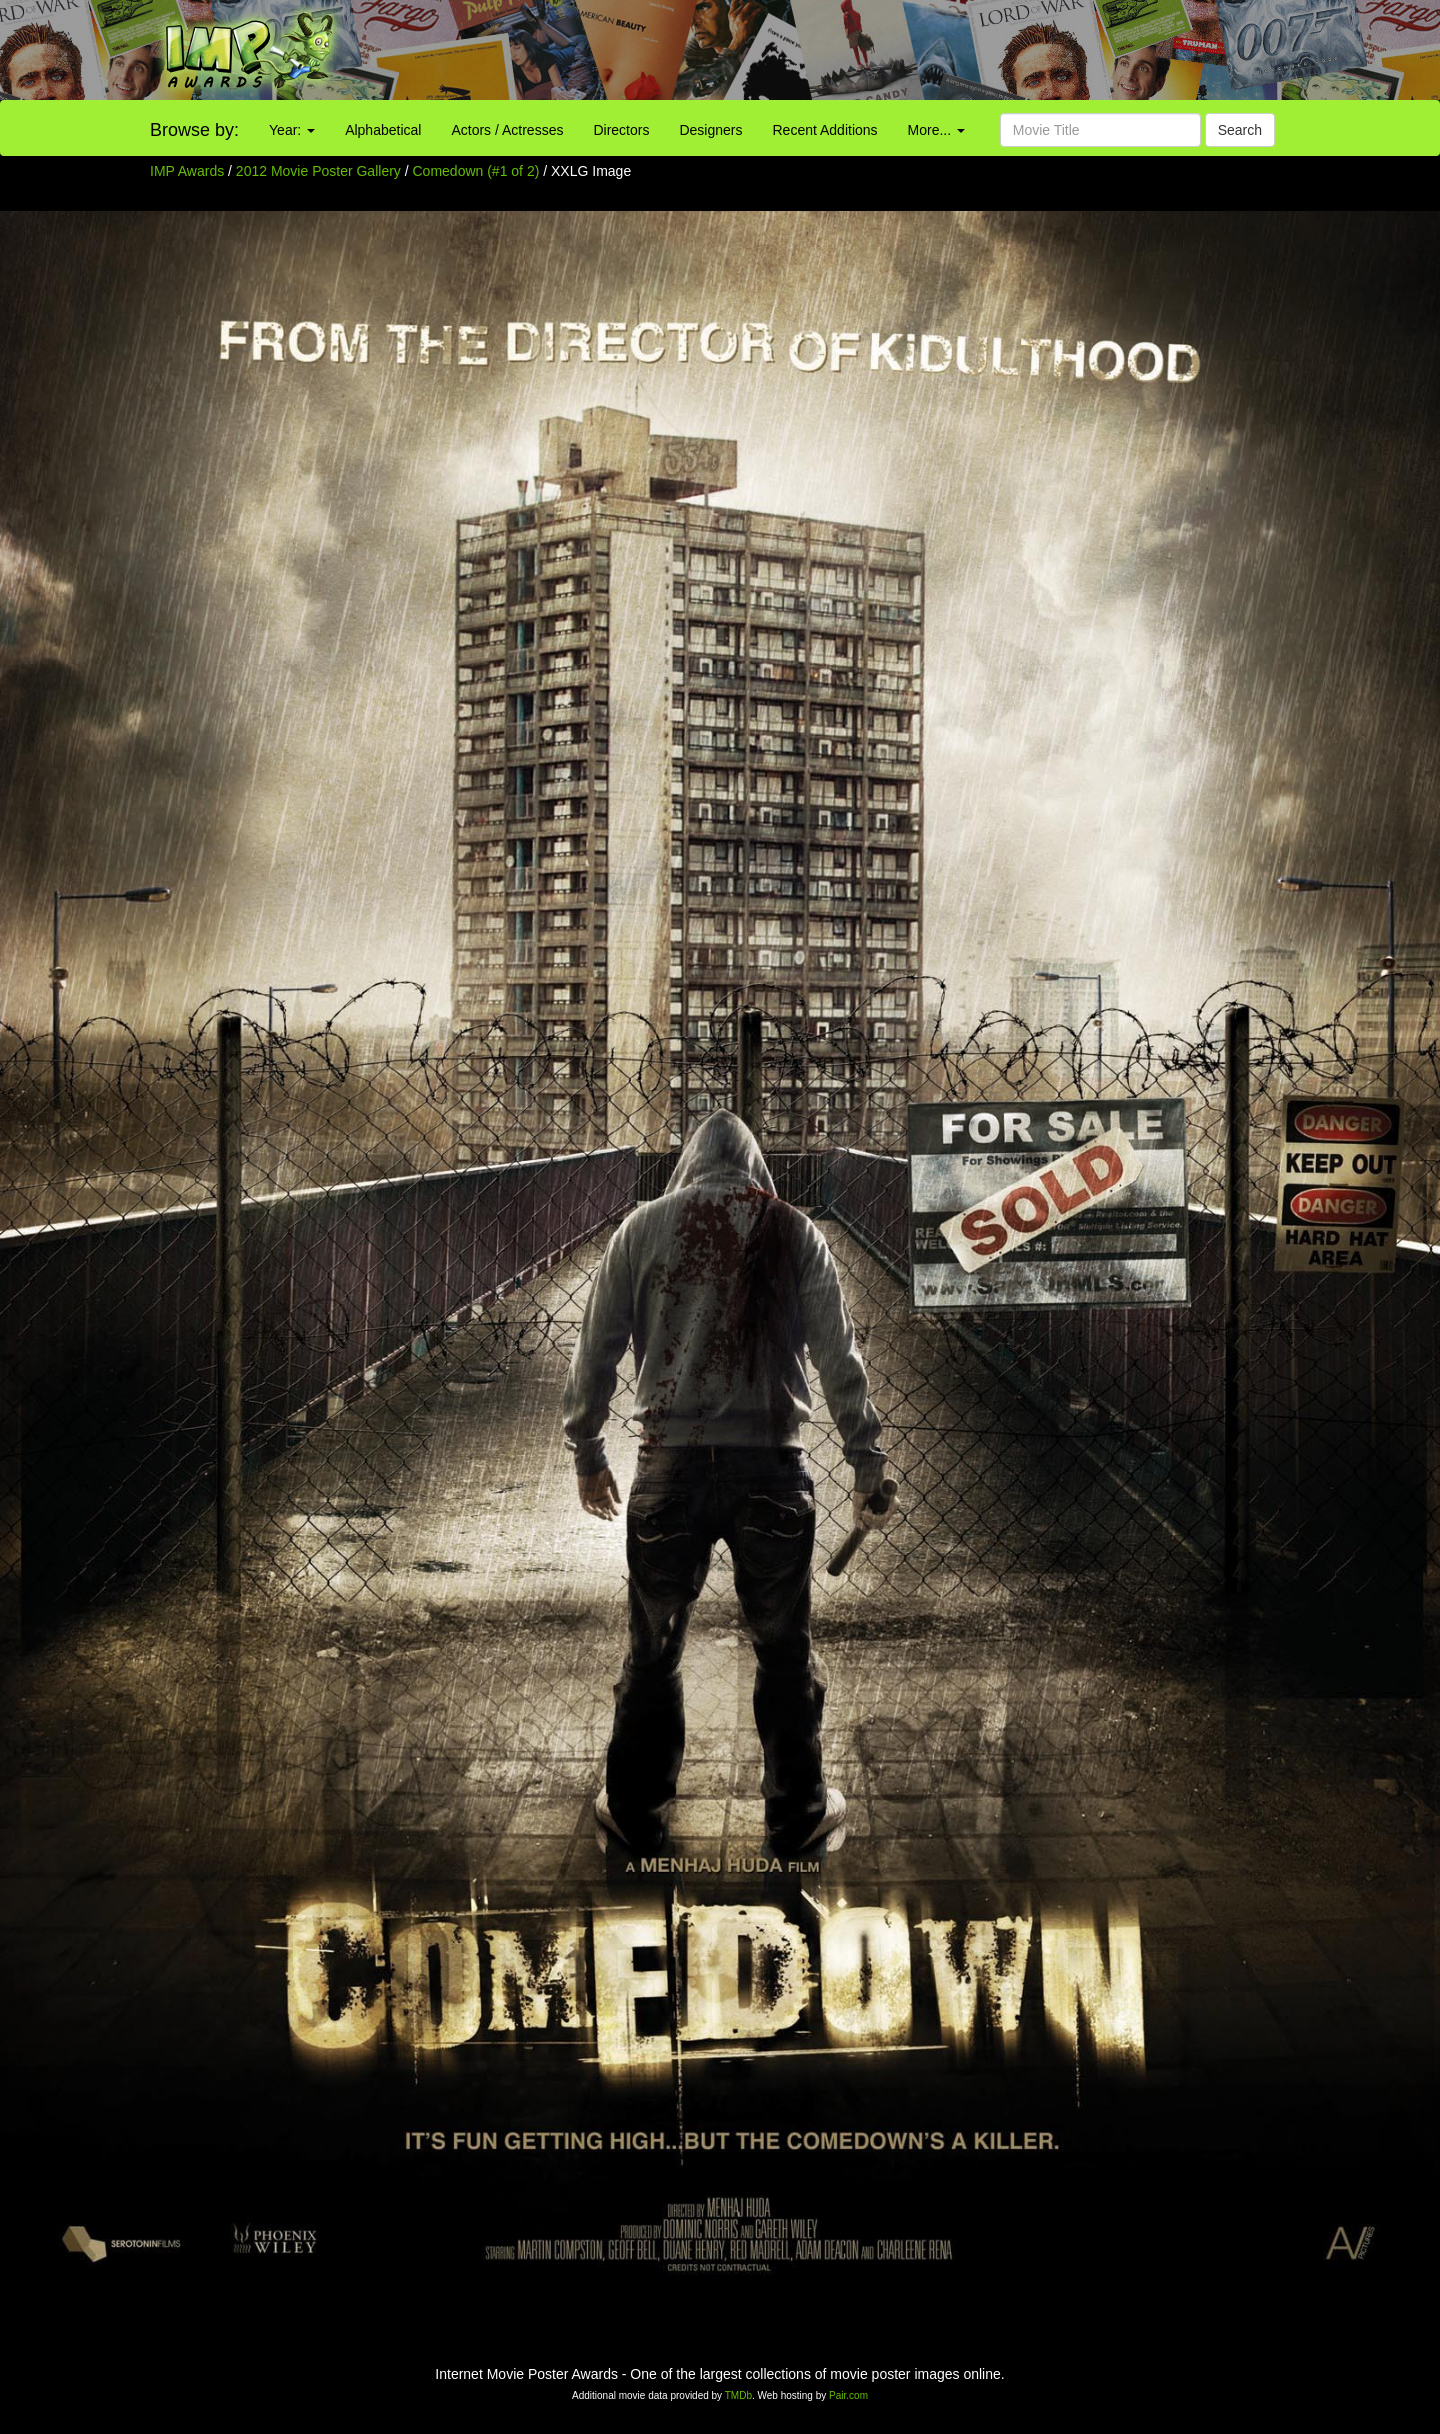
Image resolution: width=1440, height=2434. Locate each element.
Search (1240, 130)
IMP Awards (187, 171)
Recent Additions (825, 130)
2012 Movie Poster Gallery (318, 171)
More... (936, 130)
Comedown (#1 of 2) (476, 171)
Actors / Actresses (507, 130)
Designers (710, 130)
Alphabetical (383, 130)
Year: (292, 130)
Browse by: (194, 130)
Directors (621, 130)
